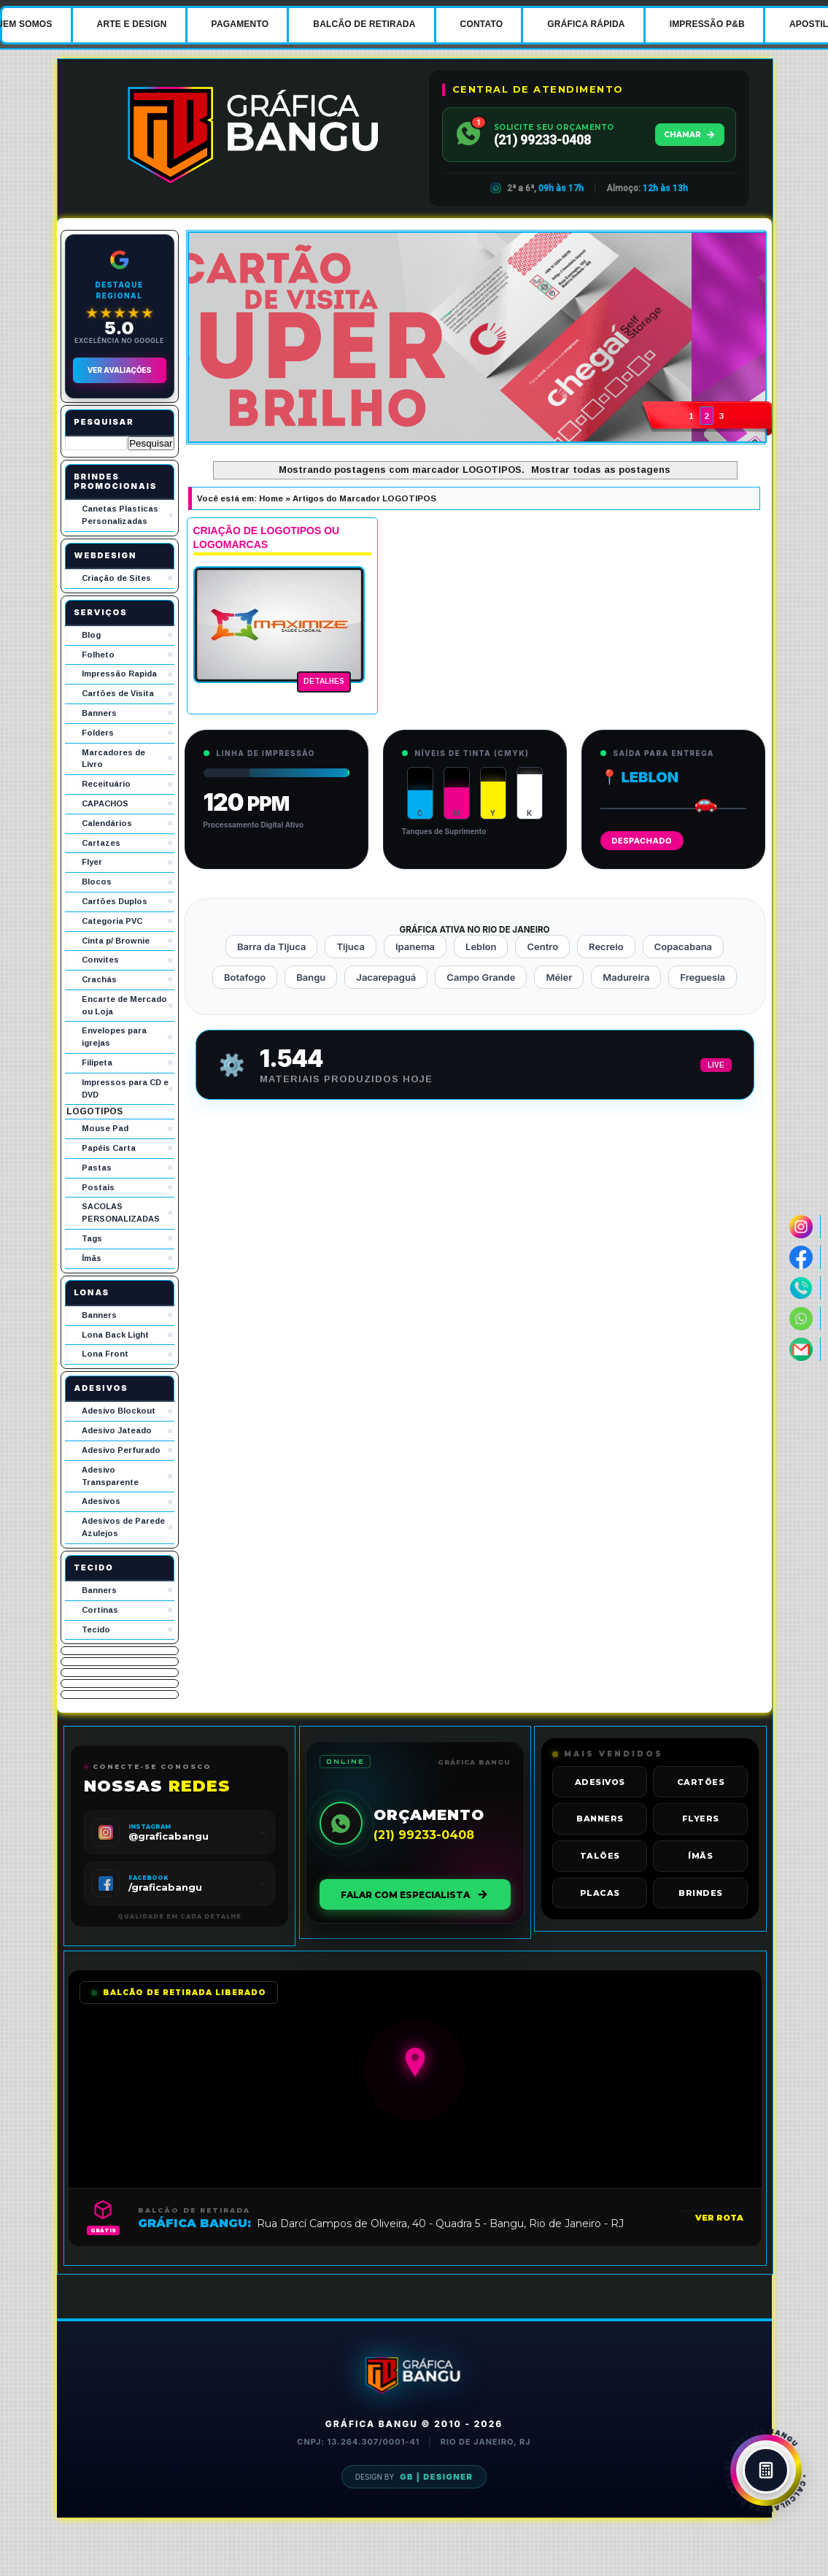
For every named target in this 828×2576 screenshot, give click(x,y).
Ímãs (91, 1258)
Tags (92, 1238)
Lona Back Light (115, 1334)
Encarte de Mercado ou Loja (124, 1005)
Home (271, 498)
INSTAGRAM (149, 1826)
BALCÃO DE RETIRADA (364, 24)
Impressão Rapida (119, 673)
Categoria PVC (112, 921)
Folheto (98, 654)
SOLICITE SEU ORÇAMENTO (554, 127)
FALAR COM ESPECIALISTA (415, 1894)
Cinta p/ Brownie (116, 940)
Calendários (107, 823)
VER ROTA (719, 2218)
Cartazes (101, 842)
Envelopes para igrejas (114, 1036)
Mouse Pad (105, 1128)
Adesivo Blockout (118, 1410)
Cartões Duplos (114, 901)
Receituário (106, 783)
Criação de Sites (116, 578)
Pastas (97, 1167)
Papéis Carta (109, 1148)
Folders (98, 732)
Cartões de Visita (118, 693)
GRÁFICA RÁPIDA (585, 24)
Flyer (92, 861)
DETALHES (323, 681)
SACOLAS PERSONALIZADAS (121, 1212)
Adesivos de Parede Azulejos (123, 1527)
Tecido (96, 1629)
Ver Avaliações (120, 370)
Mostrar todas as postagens (600, 469)
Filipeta (97, 1062)
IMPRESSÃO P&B (707, 24)
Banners (99, 713)
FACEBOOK (148, 1877)
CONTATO (481, 24)
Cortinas (100, 1609)
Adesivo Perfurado (121, 1450)
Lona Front (105, 1353)
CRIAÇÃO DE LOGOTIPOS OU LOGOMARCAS (266, 538)
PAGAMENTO (240, 24)
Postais (98, 1187)
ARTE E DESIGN (132, 24)
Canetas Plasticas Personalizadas (120, 514)
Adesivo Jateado (117, 1430)
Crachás (99, 979)
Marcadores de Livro (113, 758)
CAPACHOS (105, 803)
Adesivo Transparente (110, 1475)
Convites (100, 959)
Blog (91, 634)
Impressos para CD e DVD (125, 1088)
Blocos (97, 881)
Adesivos (101, 1501)
